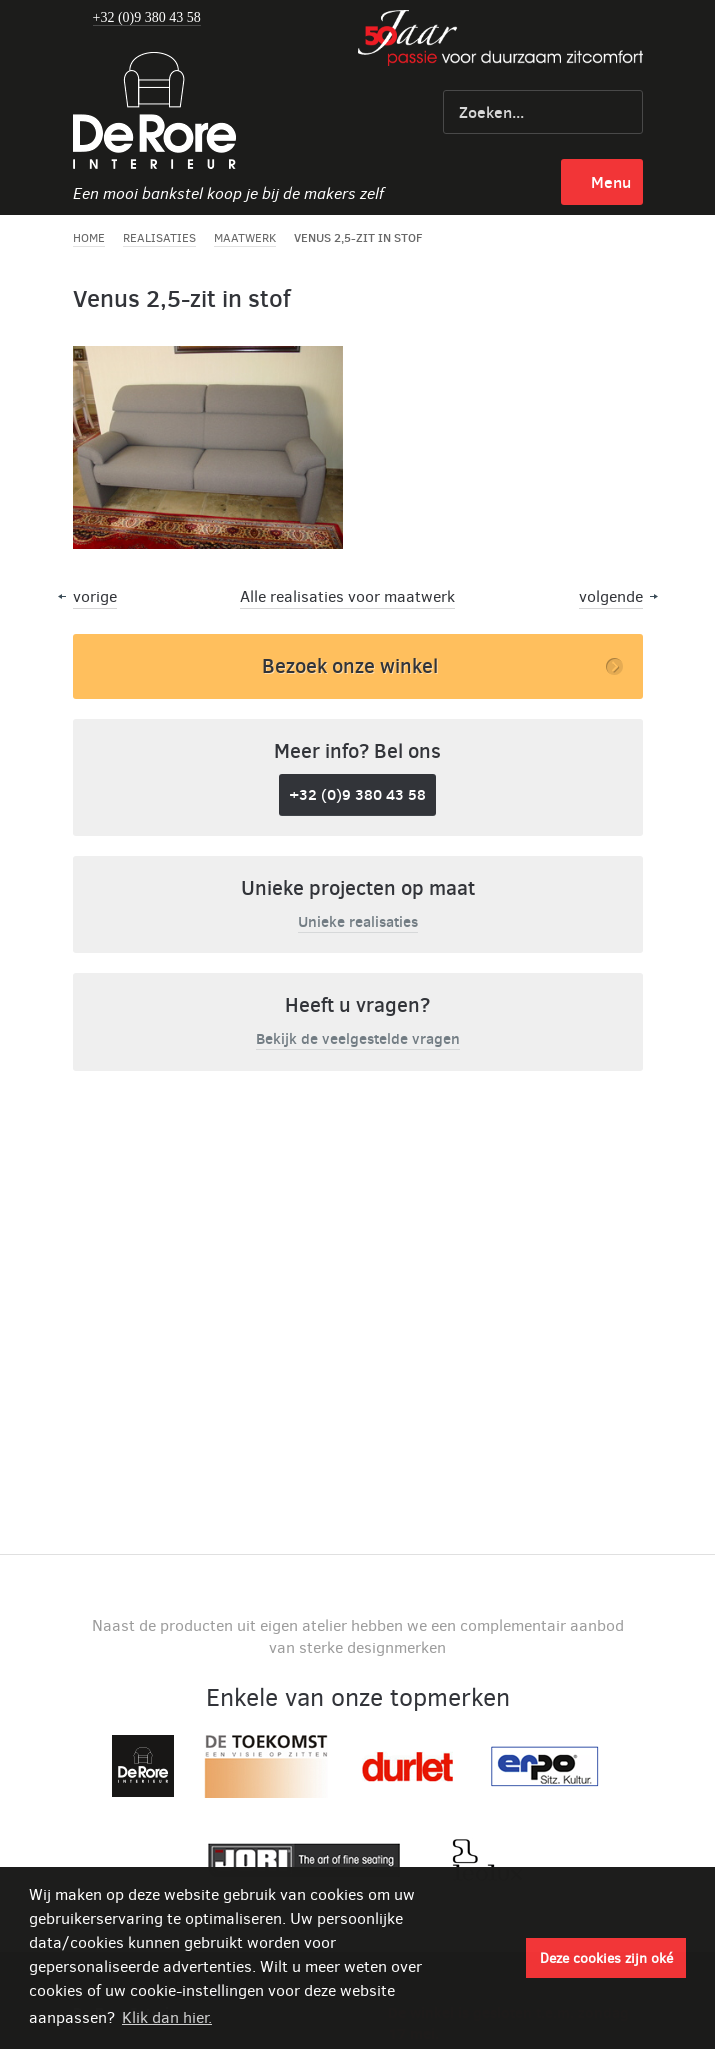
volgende (611, 596)
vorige (95, 596)
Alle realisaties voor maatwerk (347, 596)
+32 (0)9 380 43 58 (147, 18)
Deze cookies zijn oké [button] (606, 1958)
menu (611, 182)
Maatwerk (245, 238)
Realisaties (159, 238)
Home (89, 238)
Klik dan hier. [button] (167, 2017)
